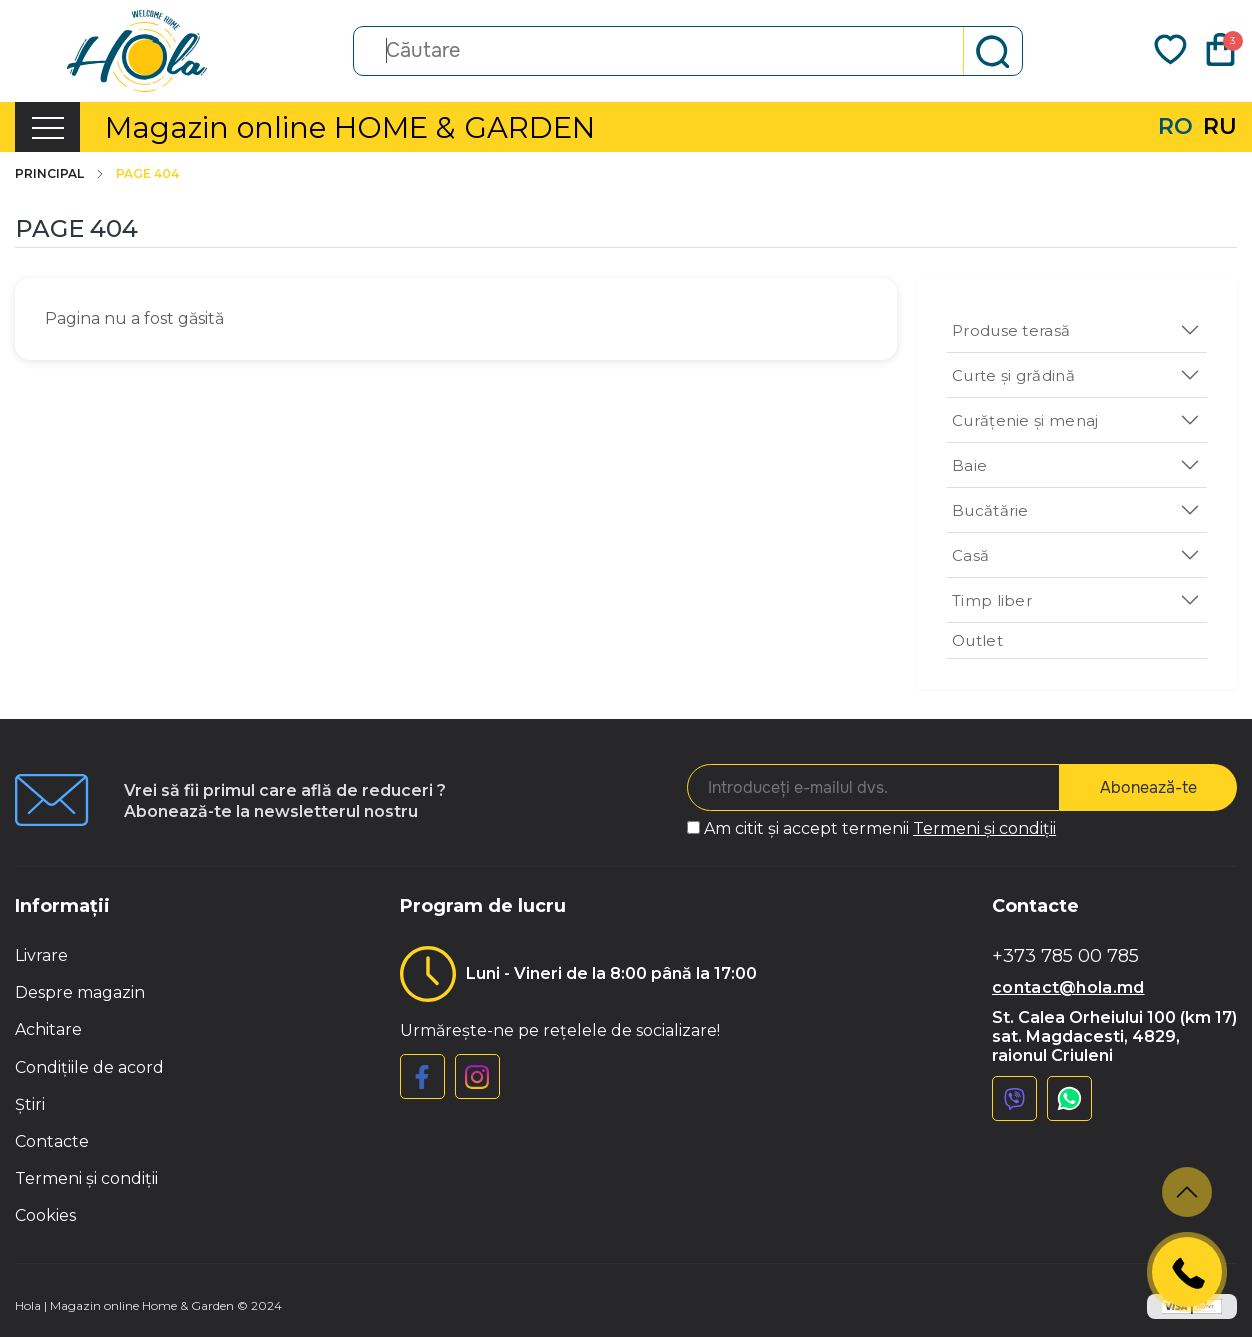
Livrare (41, 955)
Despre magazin (80, 992)
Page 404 (147, 174)
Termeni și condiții (984, 828)
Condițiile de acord (89, 1067)
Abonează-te (1148, 787)
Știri (30, 1104)
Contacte (52, 1141)
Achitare (48, 1029)
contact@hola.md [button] (1068, 987)
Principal (60, 174)
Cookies (45, 1215)
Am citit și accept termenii (880, 828)
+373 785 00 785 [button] (1065, 956)
